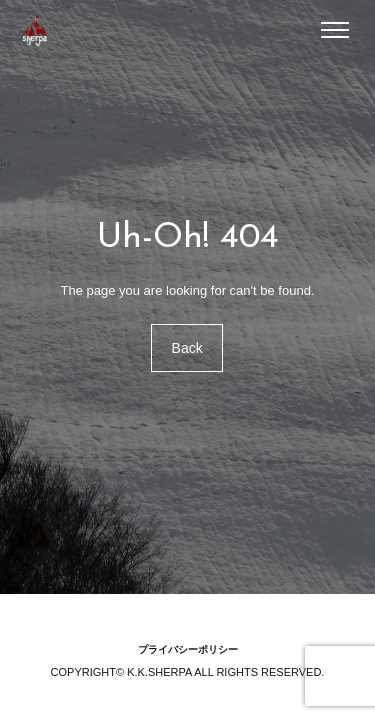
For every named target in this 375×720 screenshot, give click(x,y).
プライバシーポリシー (188, 649)
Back (187, 348)
